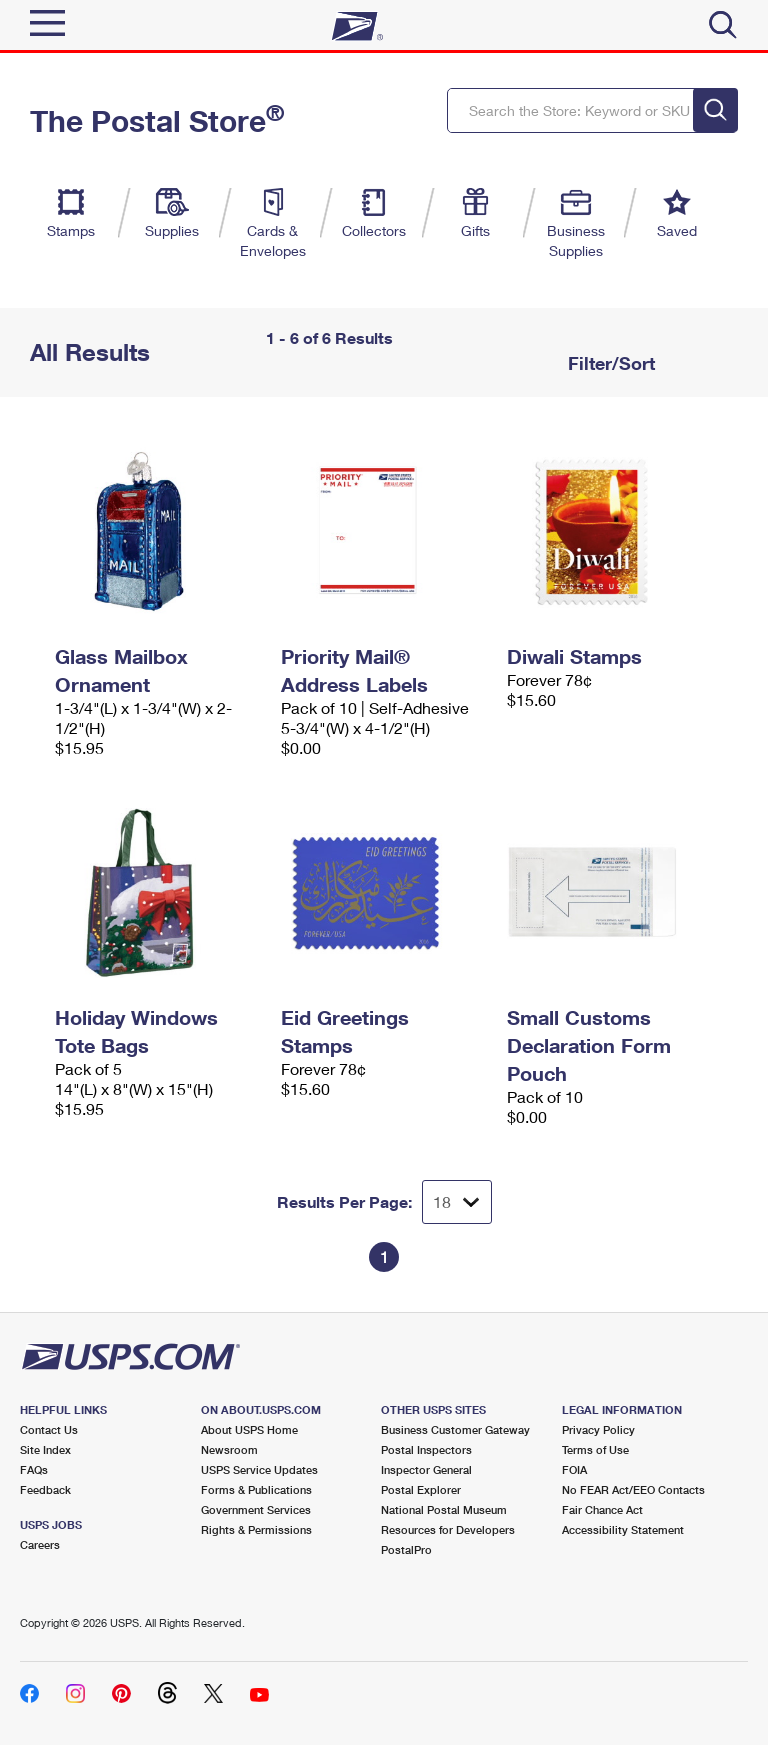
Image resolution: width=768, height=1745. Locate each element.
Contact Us (49, 1429)
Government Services (256, 1509)
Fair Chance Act (602, 1509)
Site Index (45, 1449)
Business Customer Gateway (455, 1429)
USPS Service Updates (259, 1469)
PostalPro (406, 1549)
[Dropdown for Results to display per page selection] (457, 1202)
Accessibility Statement (623, 1529)
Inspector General (426, 1469)
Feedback (45, 1489)
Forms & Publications (256, 1489)
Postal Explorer (421, 1489)
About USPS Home (249, 1429)
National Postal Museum (444, 1509)
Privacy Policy (598, 1429)
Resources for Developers (448, 1529)
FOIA (574, 1469)
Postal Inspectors (426, 1449)
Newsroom (229, 1449)
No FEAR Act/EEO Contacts (633, 1489)
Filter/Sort (609, 363)
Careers (40, 1544)
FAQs (34, 1469)
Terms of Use (595, 1449)
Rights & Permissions (256, 1529)
